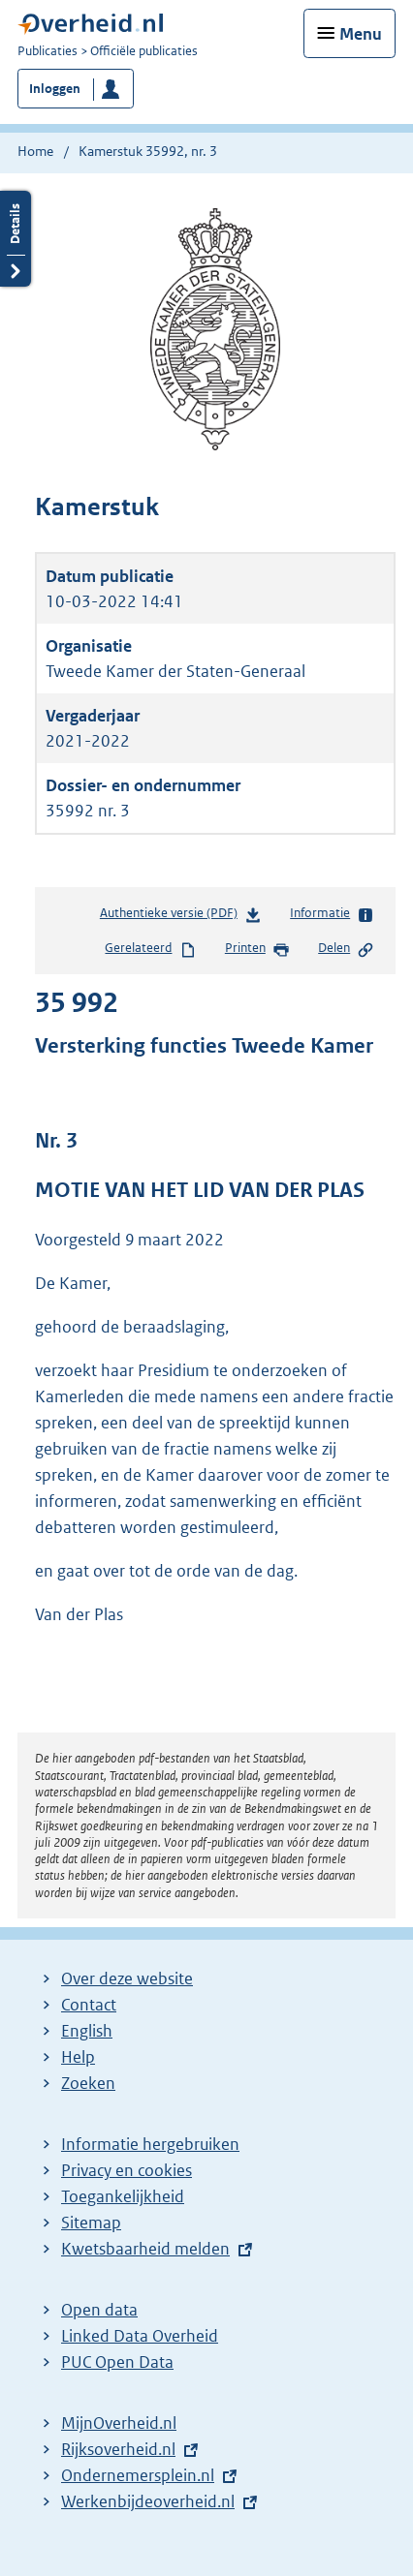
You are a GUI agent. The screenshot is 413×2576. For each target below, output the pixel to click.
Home (35, 151)
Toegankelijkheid (122, 2196)
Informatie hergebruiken (150, 2144)
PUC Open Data (117, 2362)
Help (78, 2057)
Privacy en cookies (126, 2170)
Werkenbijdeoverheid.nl (148, 2501)
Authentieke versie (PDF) (181, 917)
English (86, 2030)
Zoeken (88, 2083)
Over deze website (127, 1978)
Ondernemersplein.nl (137, 2475)
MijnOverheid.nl (118, 2423)
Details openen (15, 239)
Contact (88, 2004)
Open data (99, 2309)
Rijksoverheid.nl (118, 2449)
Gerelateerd (150, 949)
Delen (346, 949)
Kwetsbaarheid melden (145, 2248)
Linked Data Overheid (139, 2335)
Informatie (332, 914)
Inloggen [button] (54, 88)
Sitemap (91, 2222)
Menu (360, 34)
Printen (257, 949)
